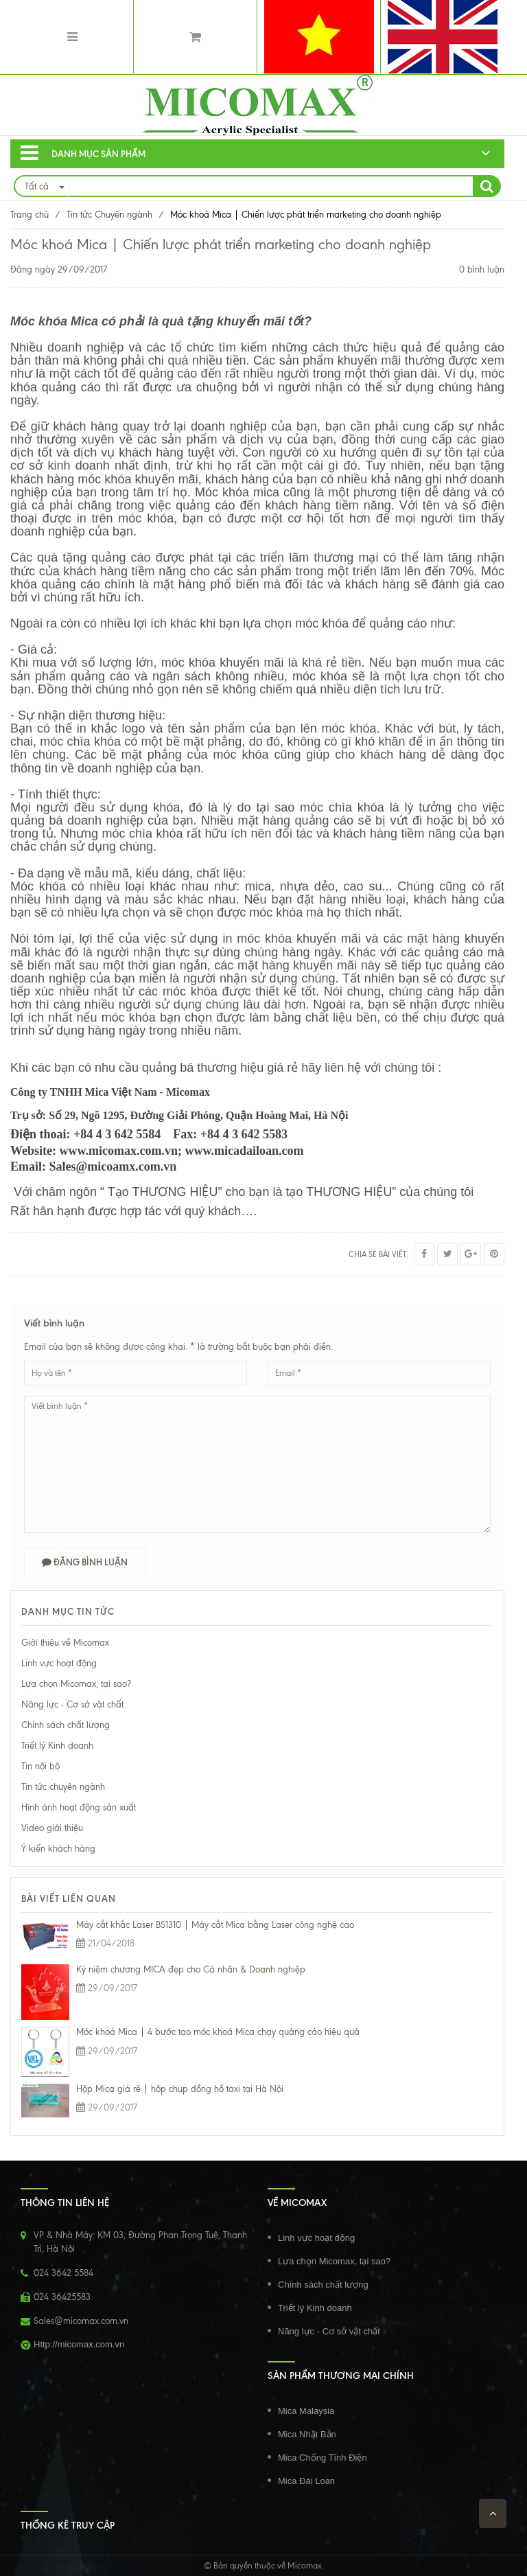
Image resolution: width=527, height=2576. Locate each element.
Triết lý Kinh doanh (57, 1745)
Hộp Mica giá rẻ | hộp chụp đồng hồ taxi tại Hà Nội (179, 2089)
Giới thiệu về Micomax (65, 1642)
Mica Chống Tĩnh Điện (322, 2457)
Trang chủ (29, 214)
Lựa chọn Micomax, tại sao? (76, 1684)
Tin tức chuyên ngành (63, 1787)
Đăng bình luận (85, 1561)
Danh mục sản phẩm (83, 153)
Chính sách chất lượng (65, 1725)
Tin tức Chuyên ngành (109, 214)
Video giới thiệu (52, 1828)
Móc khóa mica (237, 492)
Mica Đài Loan (306, 2481)
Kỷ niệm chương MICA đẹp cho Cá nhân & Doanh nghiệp (190, 1969)
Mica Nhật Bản (307, 2434)
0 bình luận (481, 269)
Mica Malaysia (306, 2411)
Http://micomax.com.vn (79, 2344)
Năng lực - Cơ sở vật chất (72, 1704)
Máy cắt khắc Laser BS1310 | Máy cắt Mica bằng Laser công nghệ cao (215, 1925)
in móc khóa (257, 938)
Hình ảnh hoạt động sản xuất (78, 1807)
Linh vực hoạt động (59, 1663)
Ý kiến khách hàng (58, 1848)
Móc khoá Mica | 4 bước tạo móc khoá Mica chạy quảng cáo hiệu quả (218, 2032)
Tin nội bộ (40, 1766)
